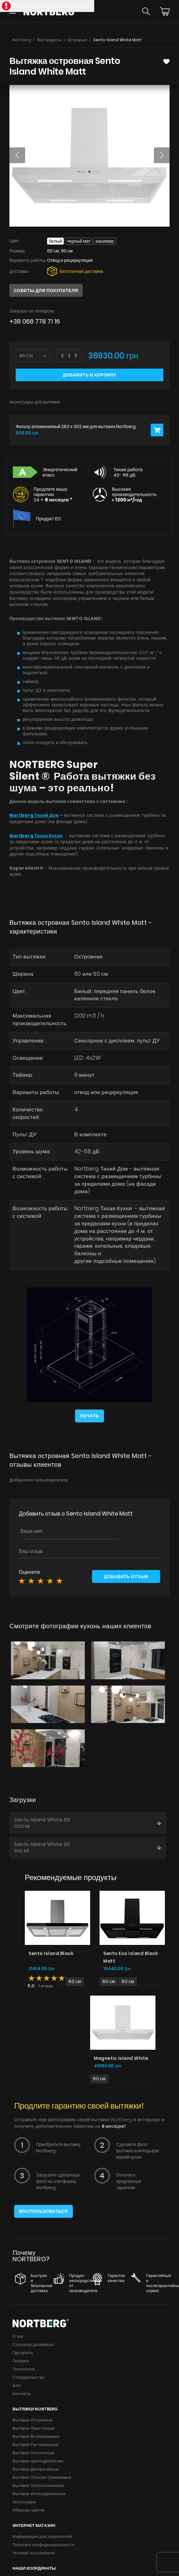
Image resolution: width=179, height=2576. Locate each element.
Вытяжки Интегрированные (39, 2493)
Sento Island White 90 (88, 1847)
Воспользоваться (43, 2211)
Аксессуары (24, 2502)
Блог (17, 2385)
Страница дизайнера (33, 2344)
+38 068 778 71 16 (34, 322)
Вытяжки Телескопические (38, 2485)
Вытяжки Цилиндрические (38, 2461)
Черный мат (78, 241)
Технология (24, 2369)
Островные (77, 39)
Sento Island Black (51, 1953)
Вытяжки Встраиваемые (36, 2436)
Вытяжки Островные (32, 2420)
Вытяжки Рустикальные (35, 2444)
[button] (17, 155)
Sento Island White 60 (88, 1822)
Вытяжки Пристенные (34, 2428)
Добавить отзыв (126, 1576)
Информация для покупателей (42, 2536)
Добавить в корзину (90, 375)
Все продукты (49, 39)
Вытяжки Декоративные (36, 2469)
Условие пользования (34, 2553)
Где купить (23, 2352)
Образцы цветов (29, 2510)
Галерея (21, 2361)
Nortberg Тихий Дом (34, 815)
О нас (18, 2336)
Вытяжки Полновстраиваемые (42, 2477)
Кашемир (104, 241)
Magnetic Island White (121, 2058)
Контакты (22, 2393)
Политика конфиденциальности (43, 2544)
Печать (89, 1416)
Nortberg (22, 39)
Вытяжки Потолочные (34, 2452)
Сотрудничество (28, 2377)
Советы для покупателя (46, 290)
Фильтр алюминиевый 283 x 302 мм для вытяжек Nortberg (76, 427)
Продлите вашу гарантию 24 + (53, 494)
